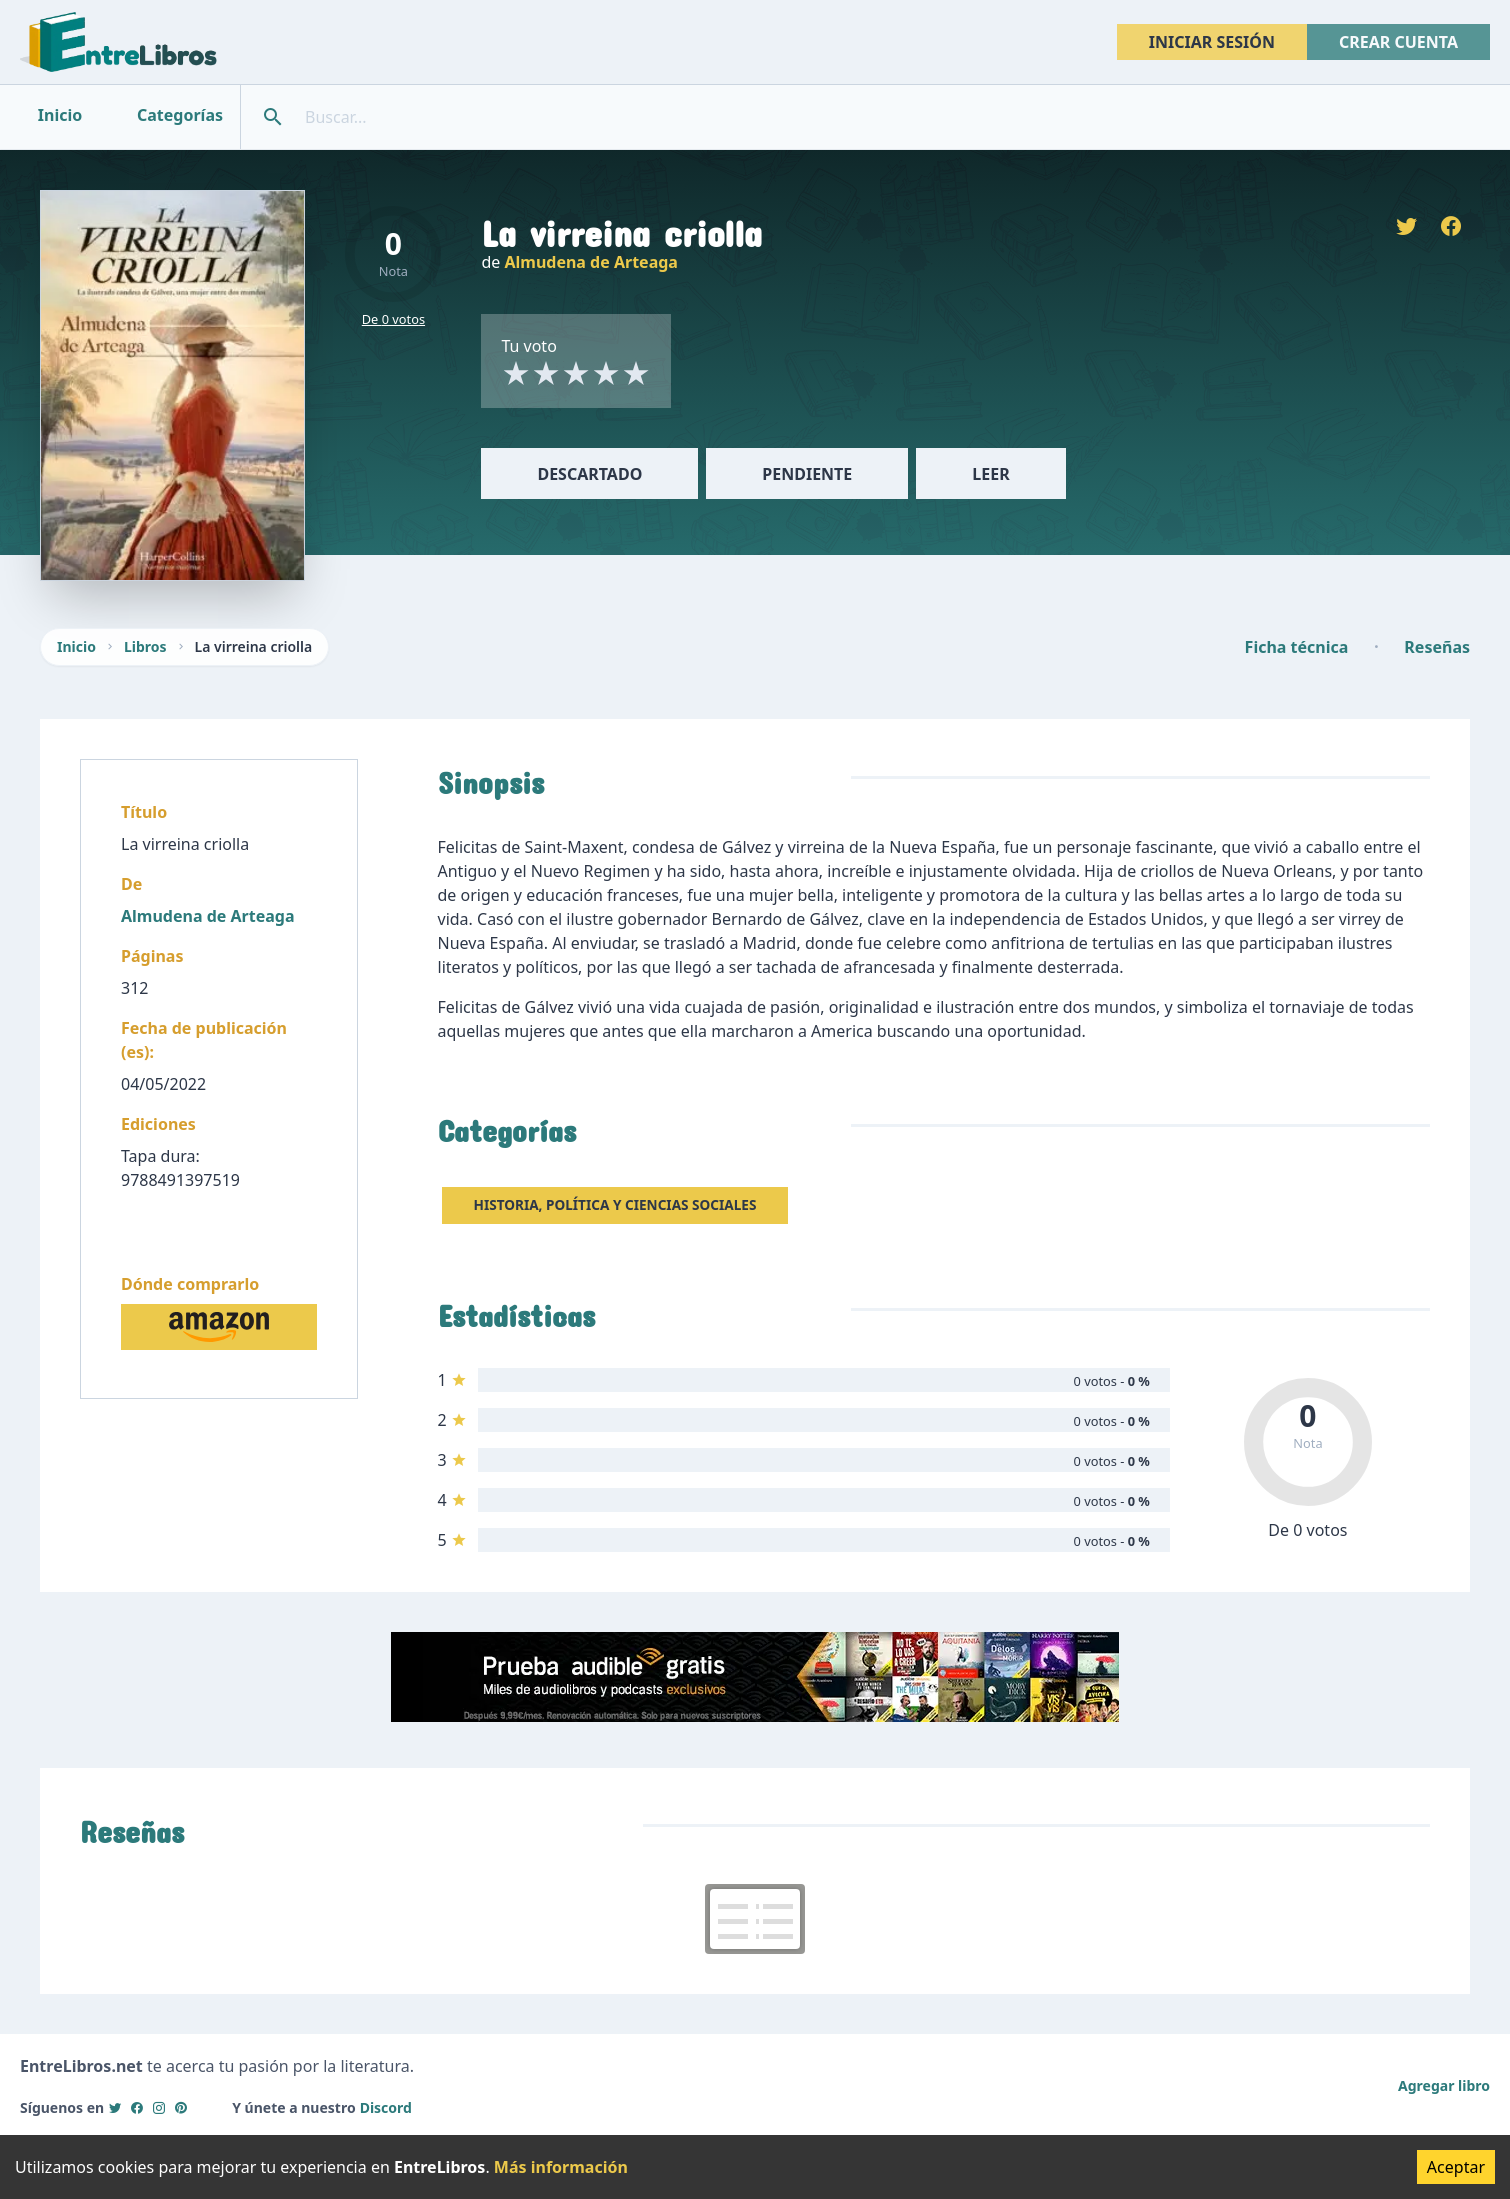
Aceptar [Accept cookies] (1456, 2167)
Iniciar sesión (1212, 42)
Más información (561, 2167)
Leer (990, 474)
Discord (386, 2107)
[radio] (516, 373)
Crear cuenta (1398, 42)
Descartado (589, 474)
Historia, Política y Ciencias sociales (615, 1204)
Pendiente (807, 474)
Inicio (76, 646)
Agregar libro (1444, 2085)
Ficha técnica (1297, 647)
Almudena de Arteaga (590, 262)
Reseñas (1437, 647)
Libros (145, 646)
